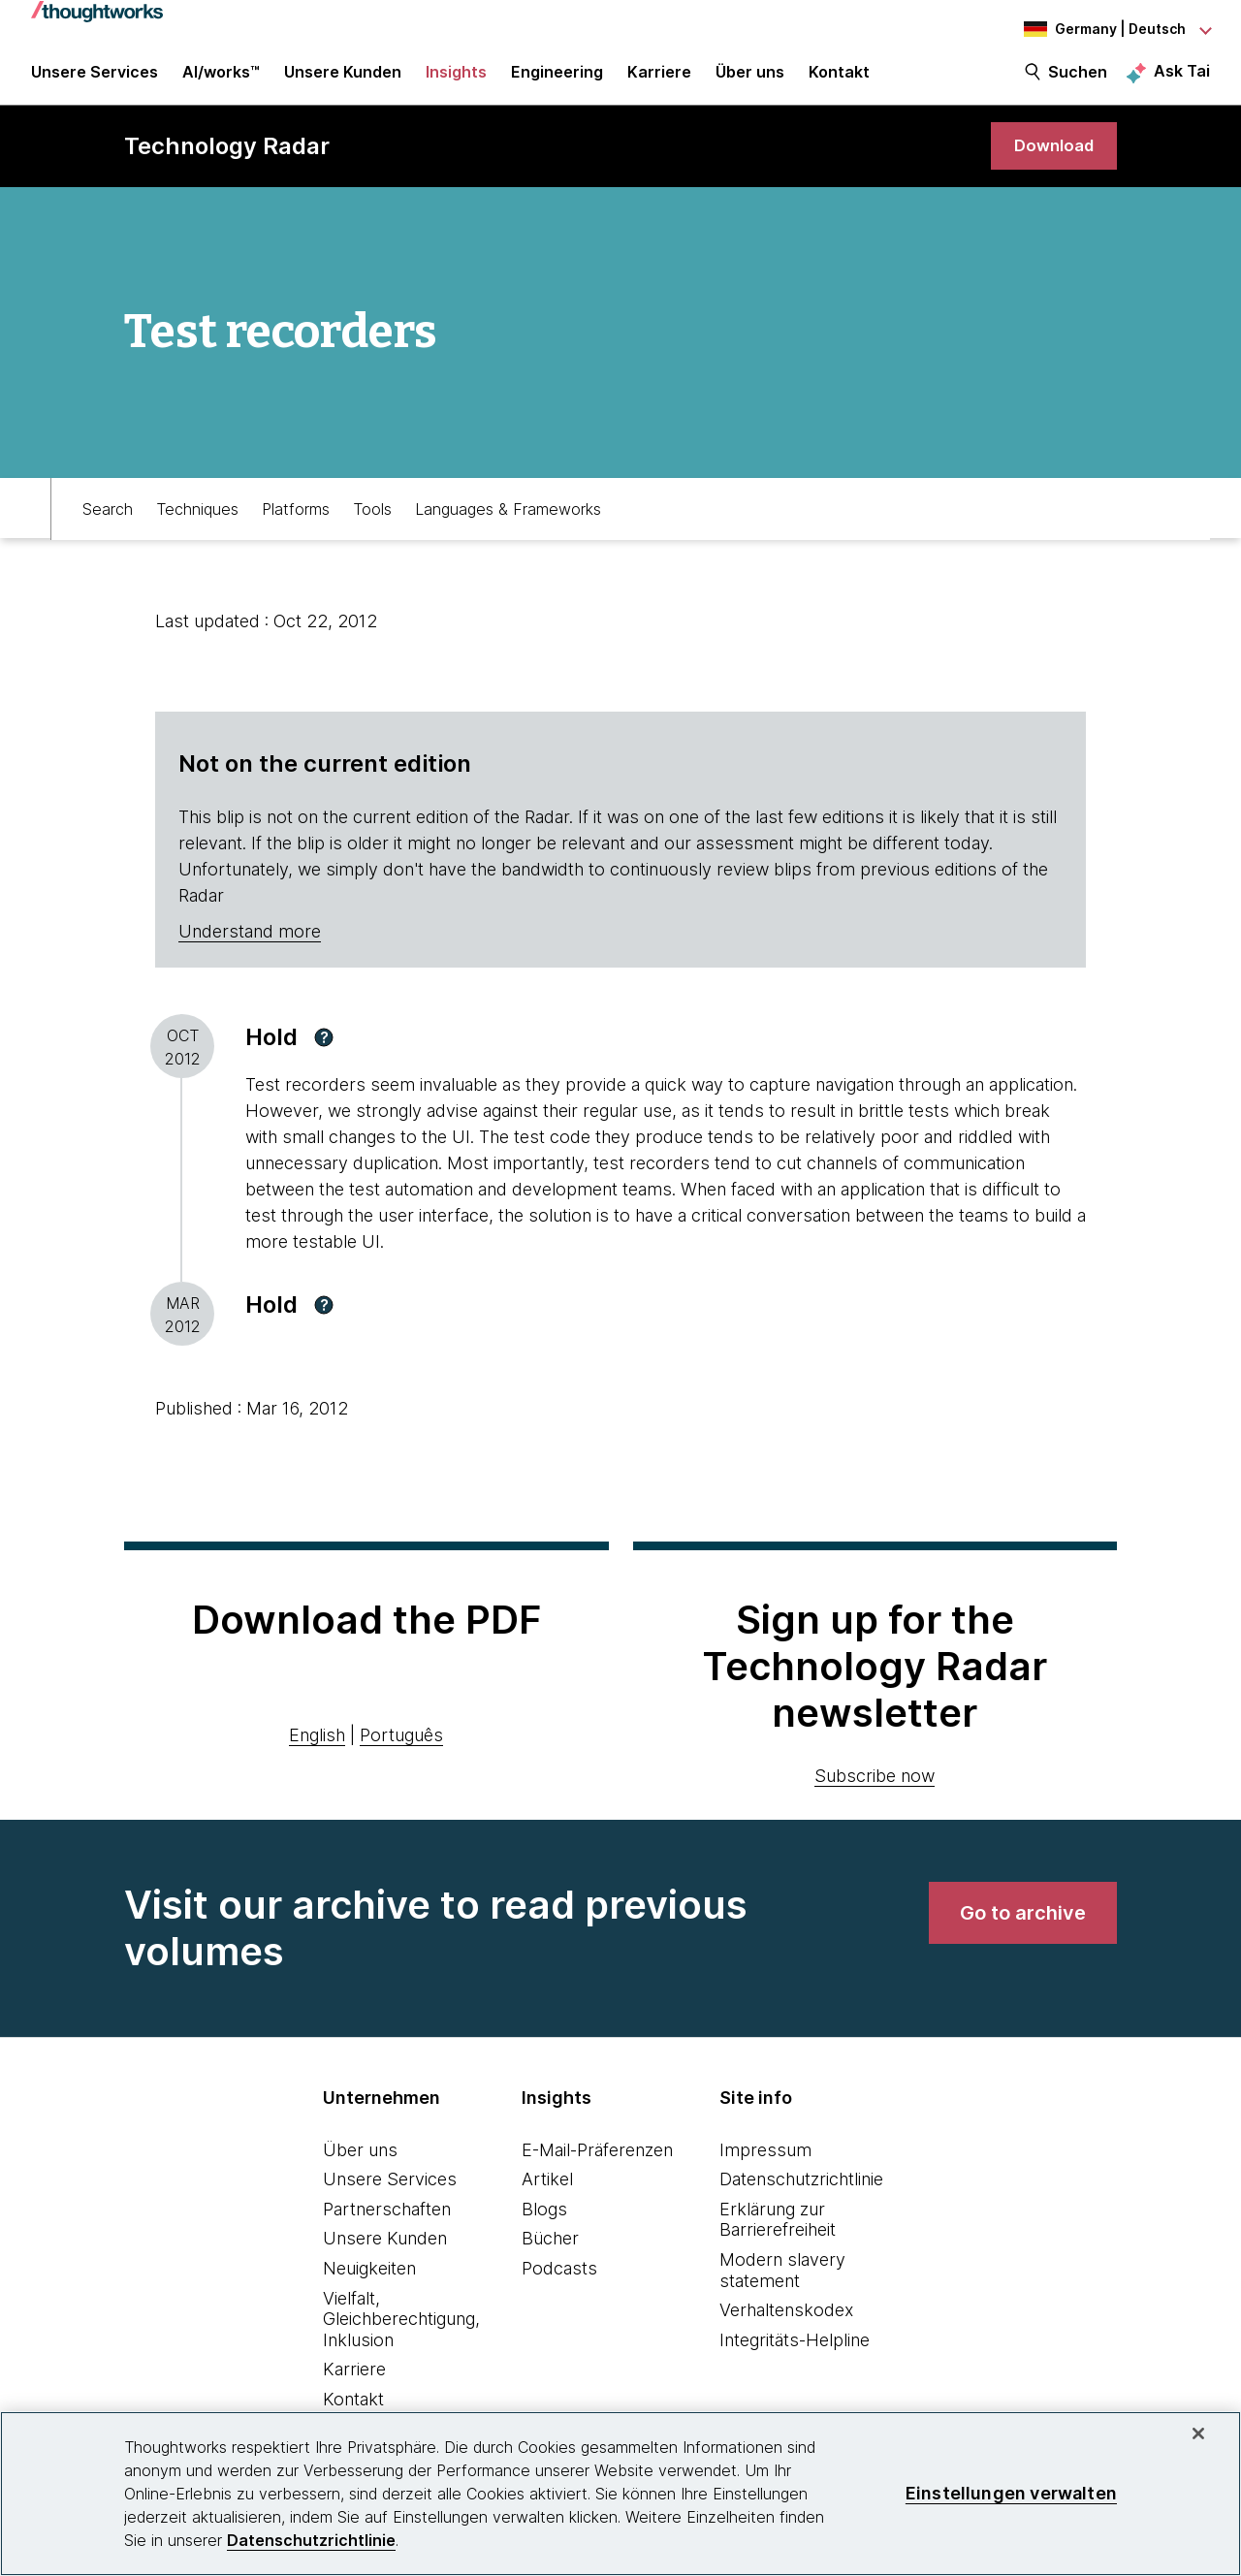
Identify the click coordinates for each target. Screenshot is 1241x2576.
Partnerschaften (387, 2221)
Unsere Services (390, 2191)
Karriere (354, 2381)
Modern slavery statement (782, 2283)
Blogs (544, 2221)
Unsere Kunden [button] (342, 79)
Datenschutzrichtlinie (801, 2191)
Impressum (765, 2161)
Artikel (547, 2191)
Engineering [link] (557, 79)
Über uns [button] (750, 79)
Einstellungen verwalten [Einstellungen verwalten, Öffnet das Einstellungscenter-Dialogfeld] (1011, 2493)
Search (107, 519)
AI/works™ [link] (221, 79)
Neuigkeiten (369, 2281)
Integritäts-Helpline (794, 2352)
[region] (620, 2493)
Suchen (1077, 79)
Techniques (197, 519)
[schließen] (1198, 2433)
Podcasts (559, 2281)
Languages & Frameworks (508, 519)
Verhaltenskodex (786, 2322)
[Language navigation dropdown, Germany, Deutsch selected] (1103, 29)
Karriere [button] (659, 79)
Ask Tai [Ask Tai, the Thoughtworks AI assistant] (1182, 78)
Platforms (296, 519)
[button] (324, 1050)
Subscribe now (874, 1787)
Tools (372, 519)
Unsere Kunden (385, 2251)
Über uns (360, 2161)
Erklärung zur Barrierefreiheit (777, 2232)
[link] (1051, 157)
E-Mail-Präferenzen (597, 2161)
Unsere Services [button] (94, 79)
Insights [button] (456, 79)
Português (401, 1746)
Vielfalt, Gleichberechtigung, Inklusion (401, 2331)
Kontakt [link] (839, 79)
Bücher (550, 2251)
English (317, 1746)
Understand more (249, 944)
